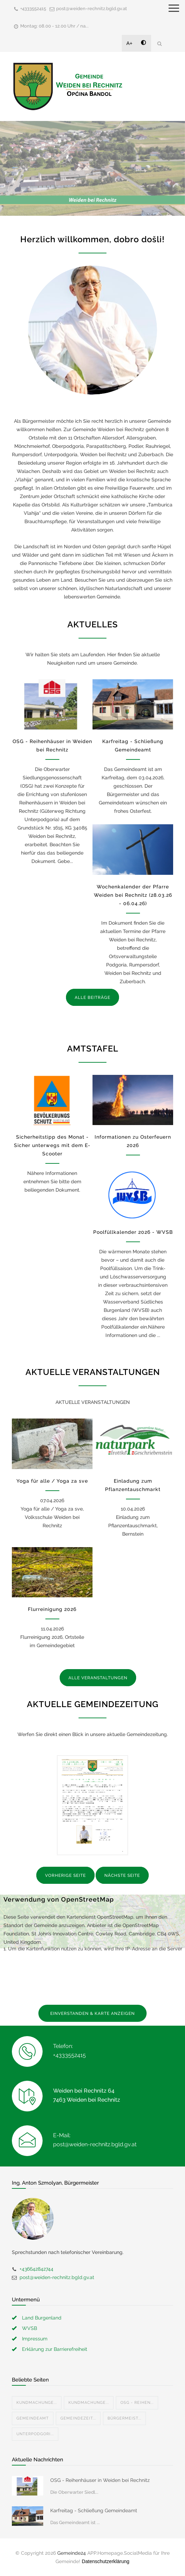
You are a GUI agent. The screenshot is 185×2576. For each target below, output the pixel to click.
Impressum (34, 2338)
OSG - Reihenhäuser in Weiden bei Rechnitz (100, 2480)
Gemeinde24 (71, 2553)
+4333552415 (33, 8)
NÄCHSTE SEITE (122, 1875)
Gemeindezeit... (78, 2418)
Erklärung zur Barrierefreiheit (54, 2349)
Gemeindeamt (32, 2418)
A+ (129, 43)
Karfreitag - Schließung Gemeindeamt (93, 2510)
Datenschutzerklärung (105, 2561)
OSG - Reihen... (137, 2402)
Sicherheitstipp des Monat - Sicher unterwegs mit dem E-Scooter (52, 1145)
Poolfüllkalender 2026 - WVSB (133, 1232)
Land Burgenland (41, 2318)
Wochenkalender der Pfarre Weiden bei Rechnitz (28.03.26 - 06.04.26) (133, 895)
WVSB (29, 2328)
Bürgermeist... (124, 2418)
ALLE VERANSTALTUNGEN (97, 1677)
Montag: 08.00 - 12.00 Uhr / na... (54, 26)
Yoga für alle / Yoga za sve (52, 1481)
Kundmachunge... (36, 2402)
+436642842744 (36, 2269)
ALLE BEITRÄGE (92, 997)
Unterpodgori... (35, 2434)
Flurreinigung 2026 (52, 1609)
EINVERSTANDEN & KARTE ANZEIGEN (92, 2013)
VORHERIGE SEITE (65, 1875)
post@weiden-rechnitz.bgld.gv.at (91, 8)
